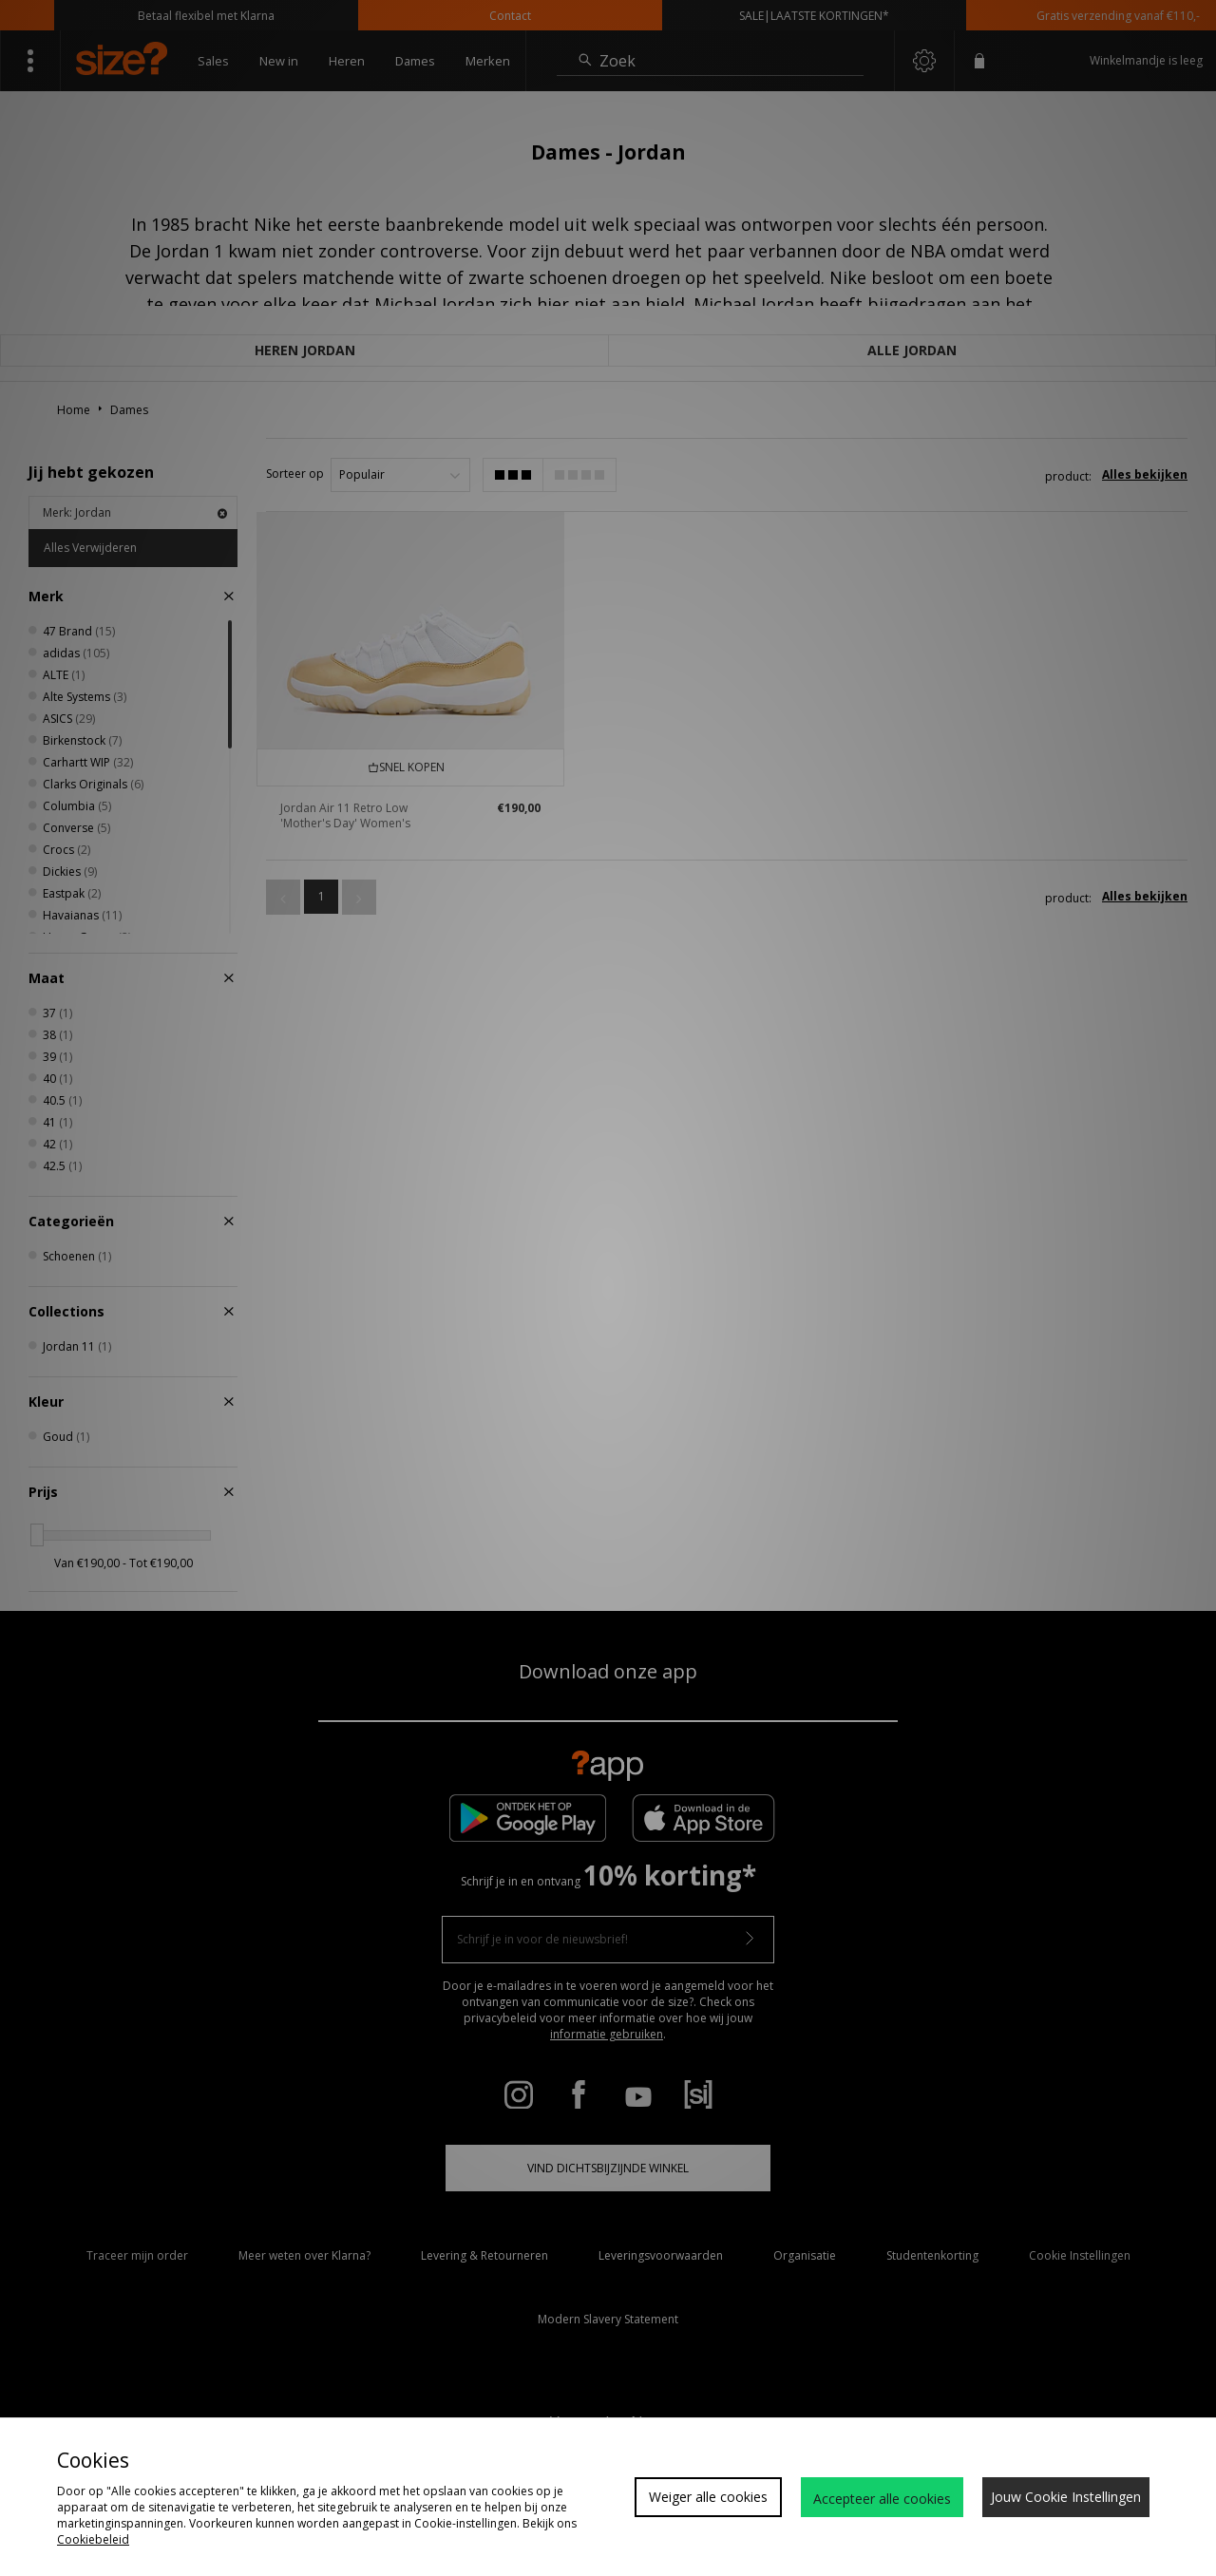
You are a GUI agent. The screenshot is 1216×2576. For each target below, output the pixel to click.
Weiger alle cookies (708, 2497)
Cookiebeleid (93, 2539)
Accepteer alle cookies (882, 2499)
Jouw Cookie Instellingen (1066, 2497)
